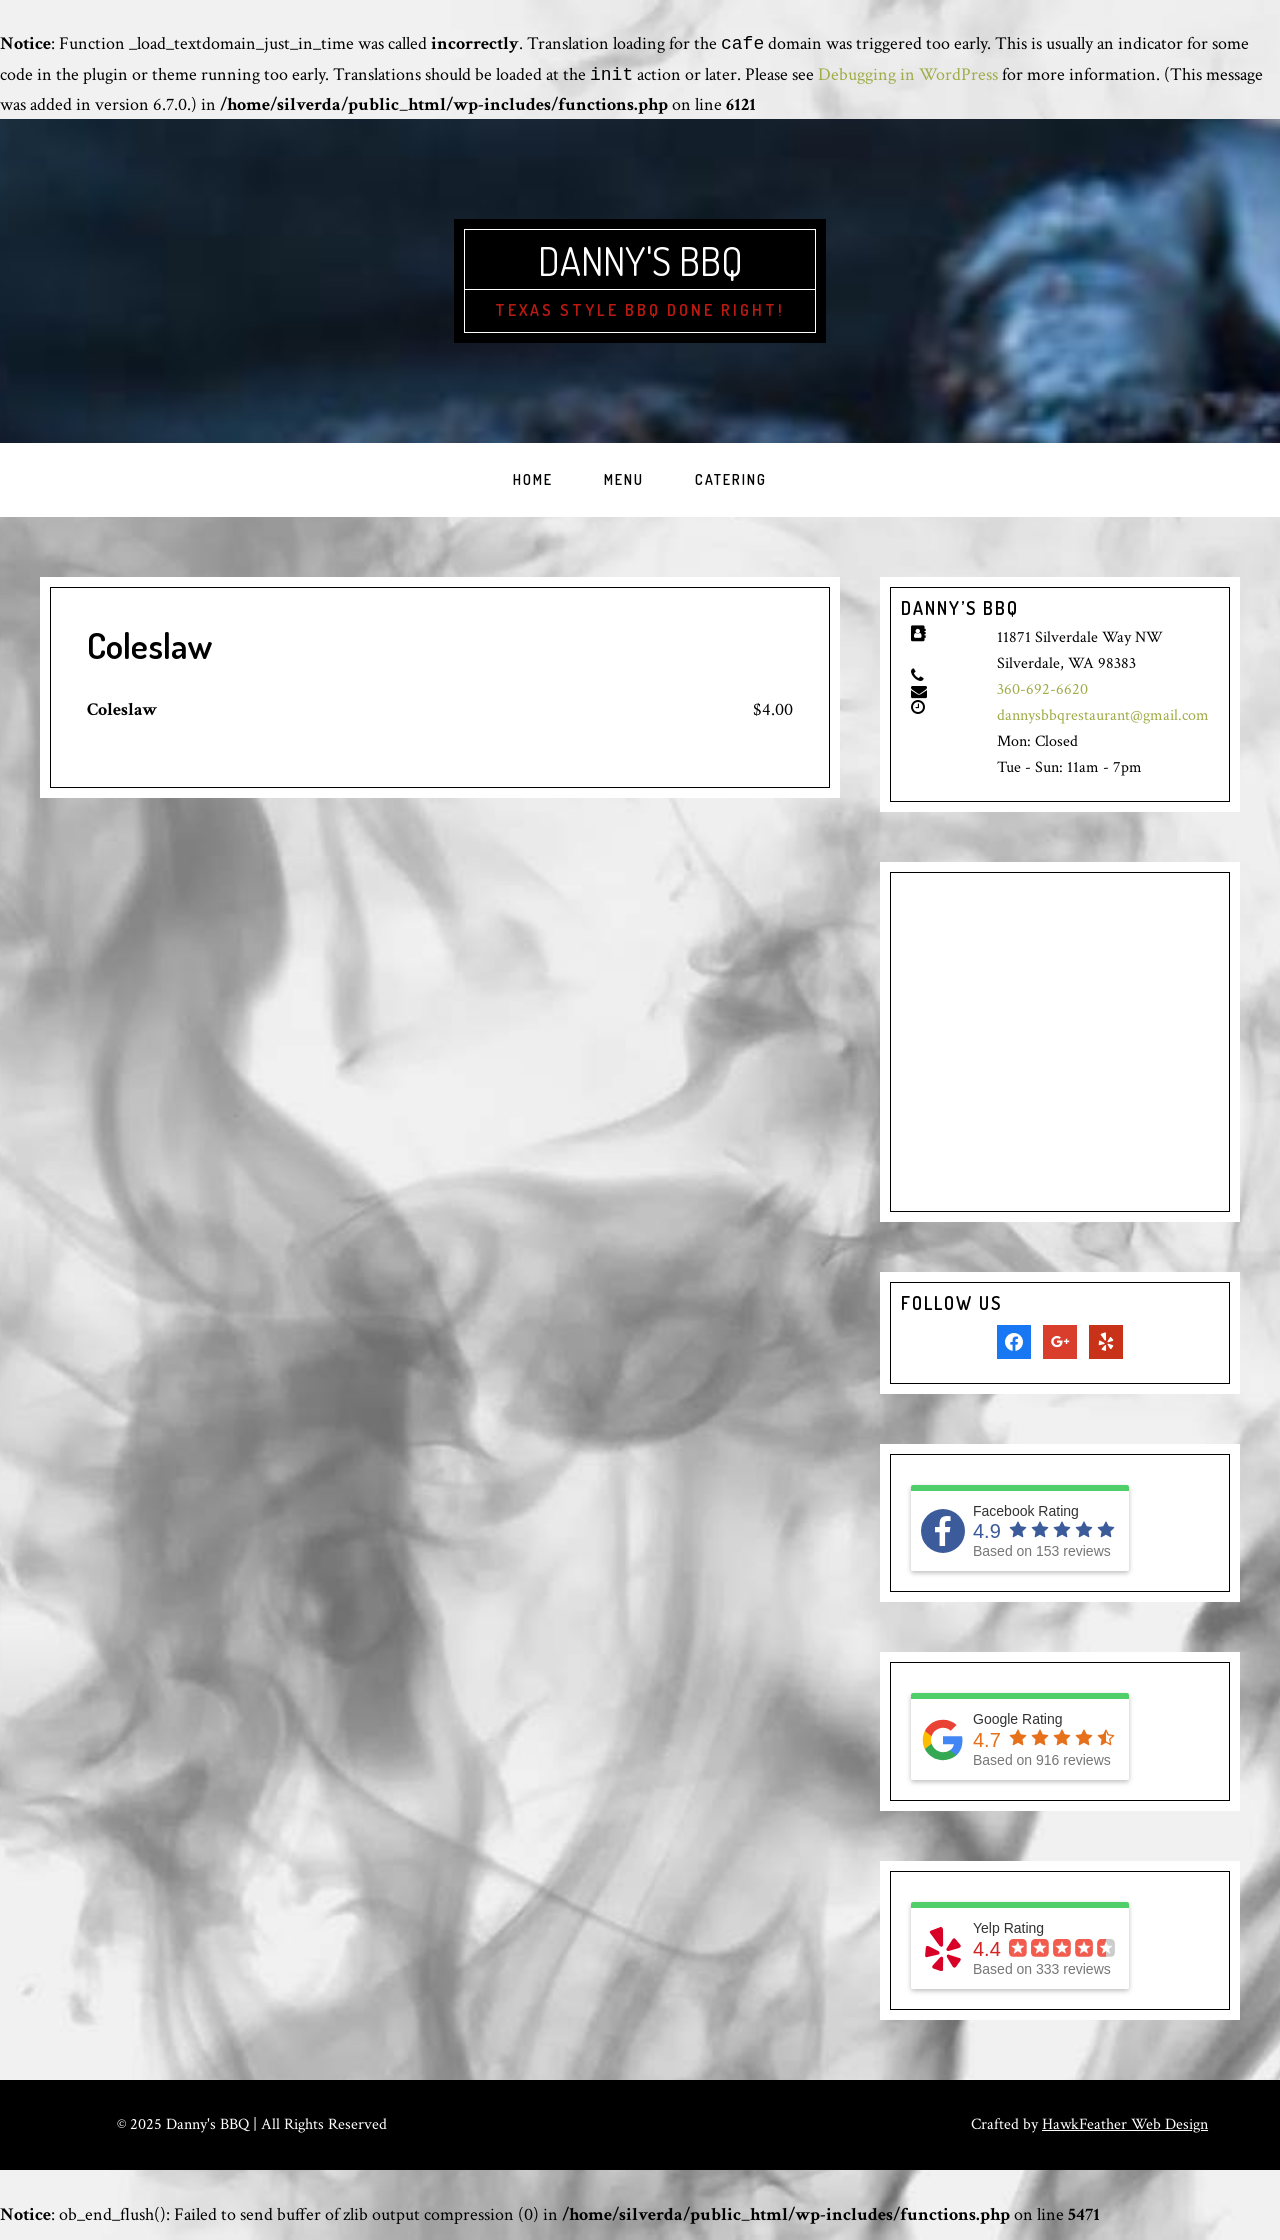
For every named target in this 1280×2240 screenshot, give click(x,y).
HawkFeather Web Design (1125, 2136)
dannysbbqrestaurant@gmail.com (1103, 726)
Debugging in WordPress (908, 75)
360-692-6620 (1042, 700)
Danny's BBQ (640, 266)
